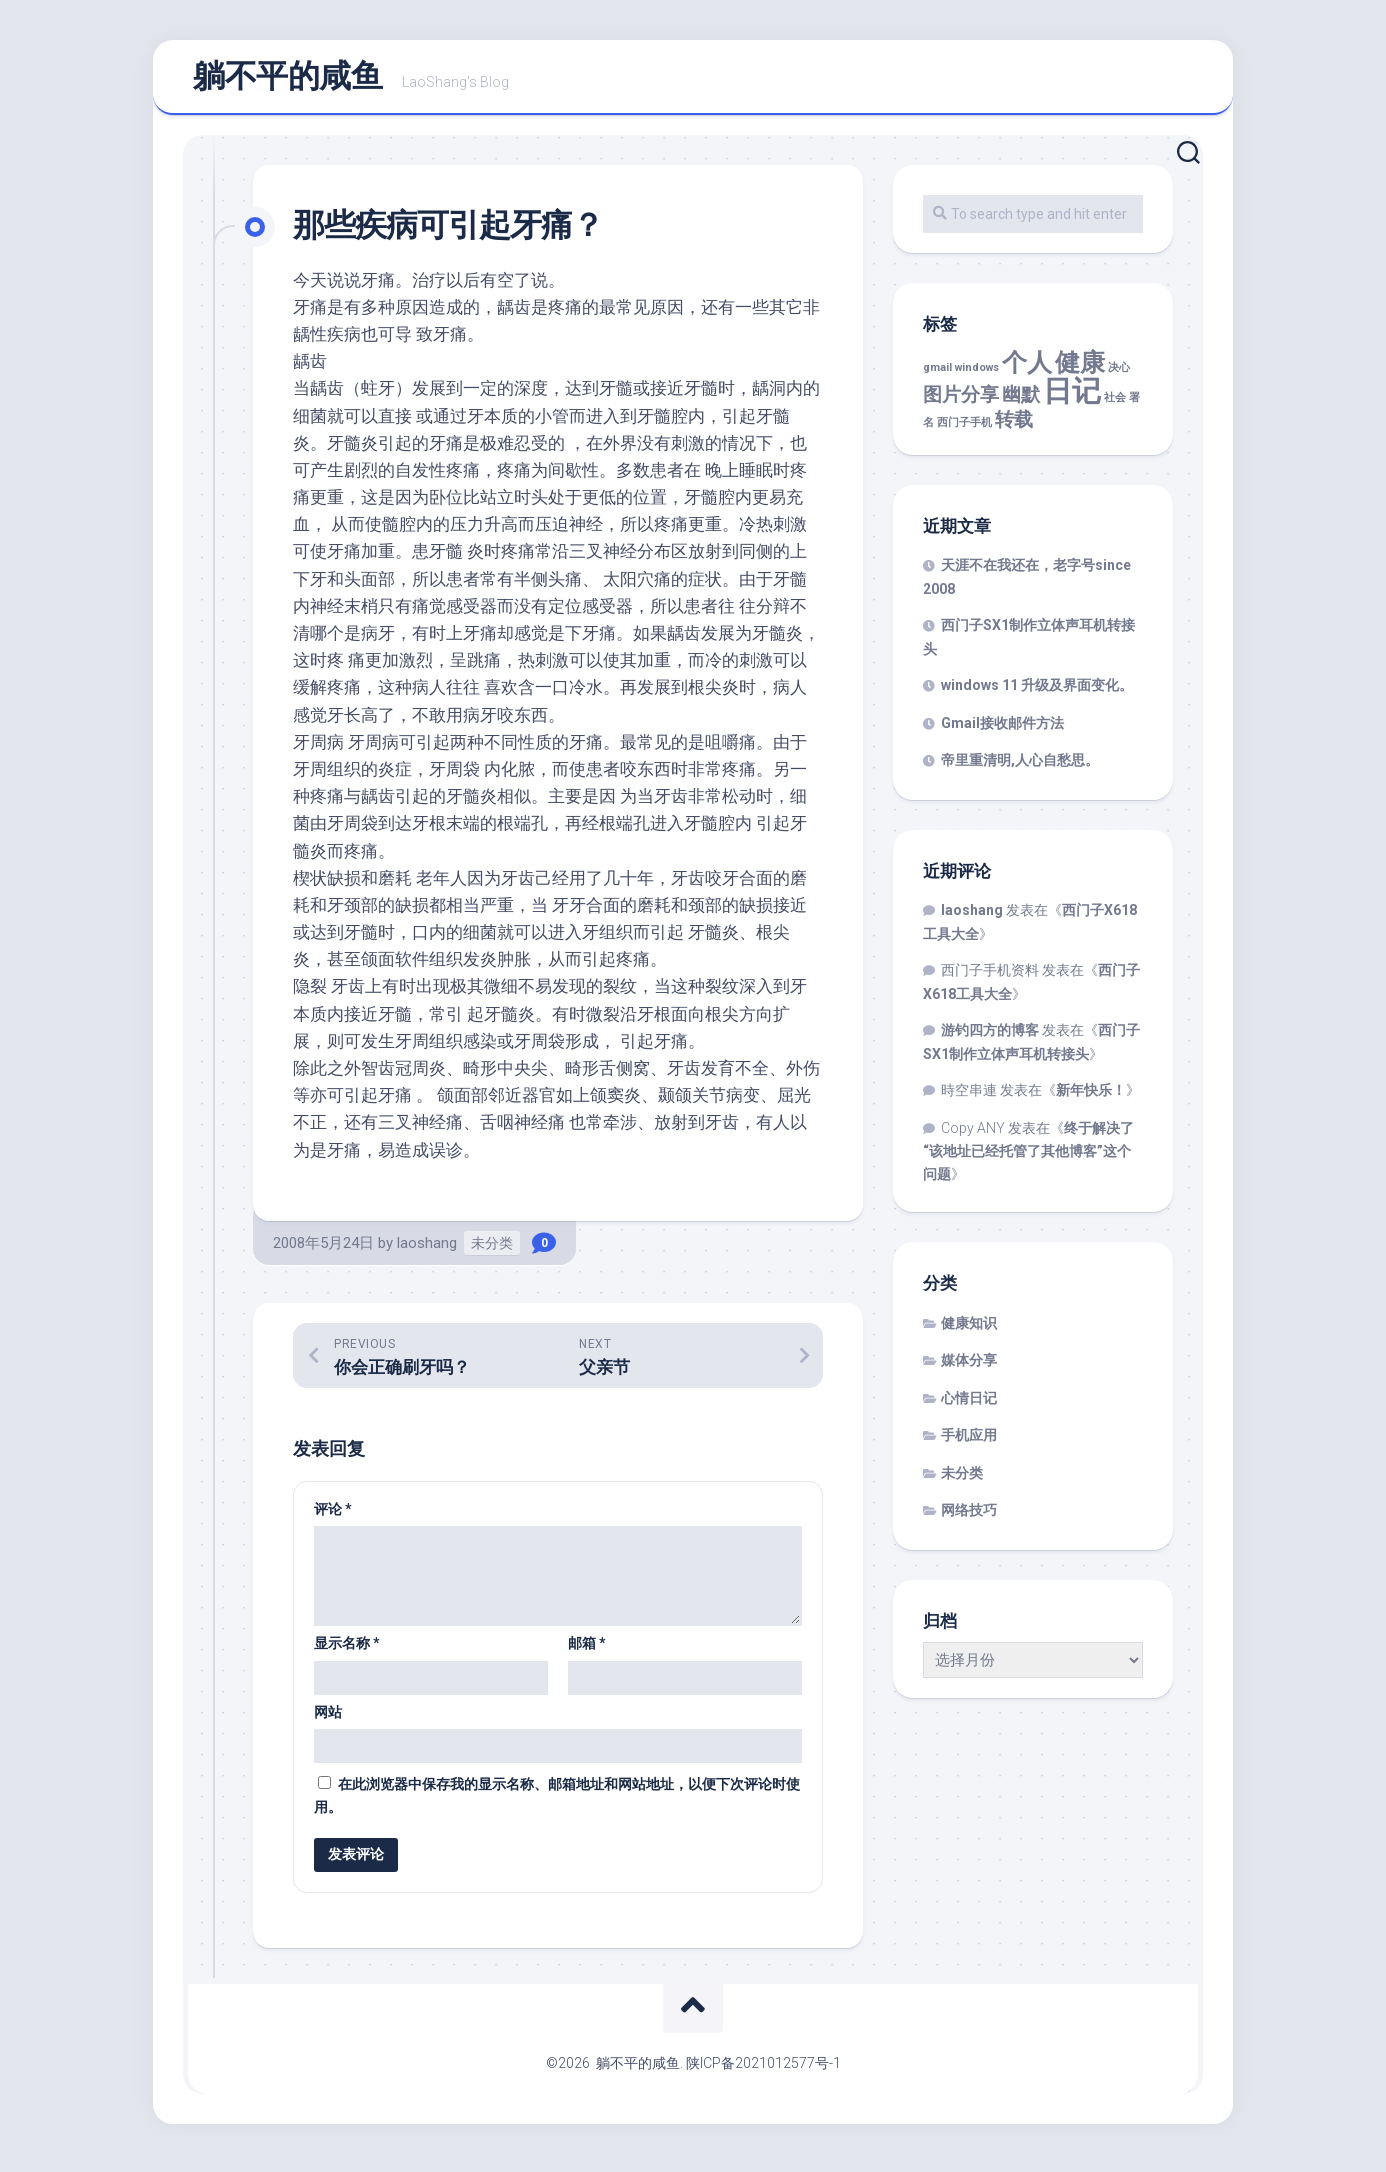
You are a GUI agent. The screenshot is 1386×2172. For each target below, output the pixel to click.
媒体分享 (969, 1369)
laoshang (427, 1251)
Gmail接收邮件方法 (1002, 731)
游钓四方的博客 (990, 1039)
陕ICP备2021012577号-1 (763, 2071)
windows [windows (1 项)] (977, 376)
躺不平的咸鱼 (287, 81)
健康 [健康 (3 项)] (1080, 371)
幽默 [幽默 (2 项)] (1021, 402)
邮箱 (587, 1651)
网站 (328, 1720)
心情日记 (969, 1406)
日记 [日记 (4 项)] (1072, 399)
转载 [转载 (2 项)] (1014, 428)
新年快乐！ (1091, 1099)
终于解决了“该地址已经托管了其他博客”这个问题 (1028, 1159)
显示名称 (347, 1651)
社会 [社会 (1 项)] (1115, 405)
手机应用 (969, 1444)
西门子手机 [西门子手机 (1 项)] (964, 431)
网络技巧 (969, 1519)
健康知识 (969, 1331)
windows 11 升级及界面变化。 (1037, 694)
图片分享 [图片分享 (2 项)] (961, 402)
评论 (333, 1517)
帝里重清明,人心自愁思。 (1020, 769)
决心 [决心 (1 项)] (1119, 376)
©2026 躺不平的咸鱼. (616, 2071)
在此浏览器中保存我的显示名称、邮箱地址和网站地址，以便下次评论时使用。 (557, 1803)
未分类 (492, 1251)
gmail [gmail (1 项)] (937, 376)
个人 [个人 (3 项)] (1027, 371)
